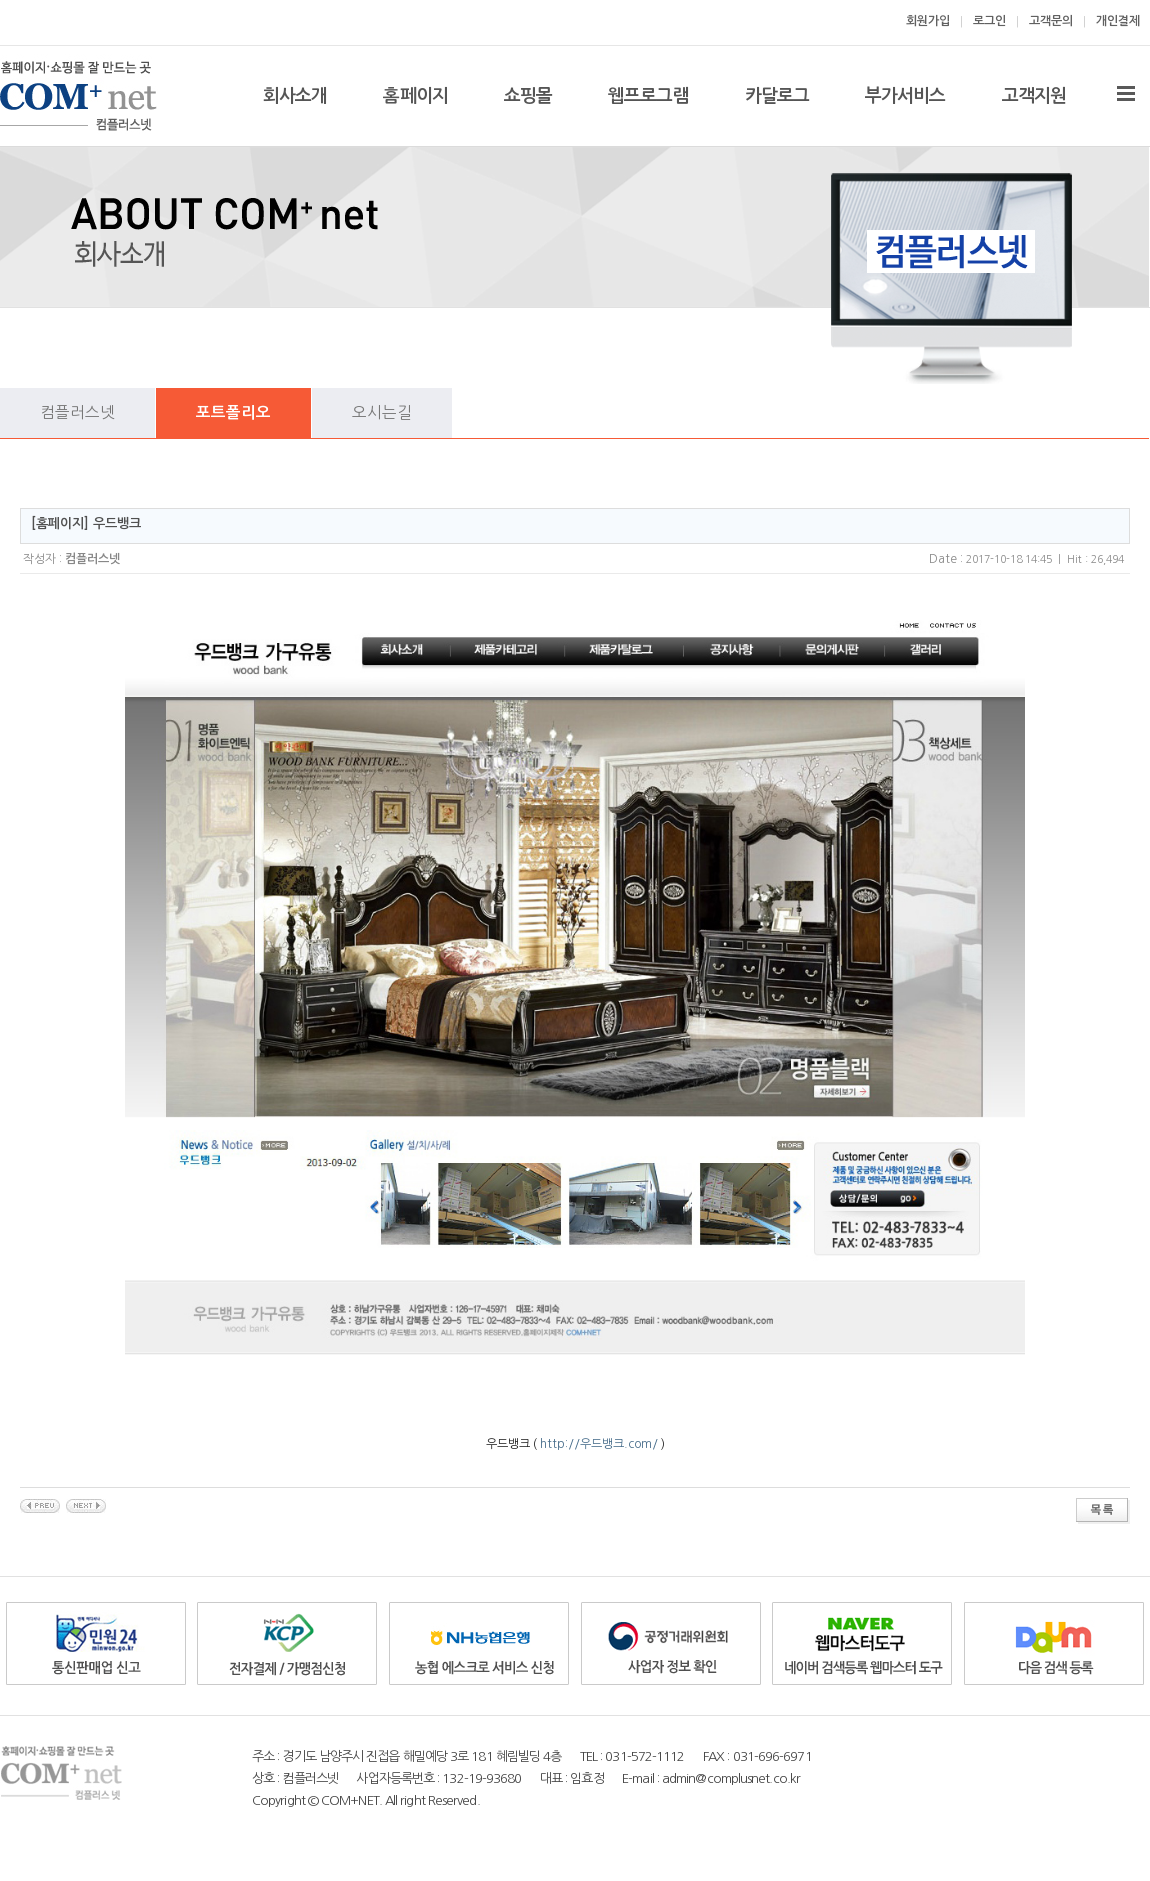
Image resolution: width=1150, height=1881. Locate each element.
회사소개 (295, 96)
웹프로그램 (648, 96)
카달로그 (777, 96)
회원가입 (928, 21)
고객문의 (1051, 21)
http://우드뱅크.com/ (599, 1444)
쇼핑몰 (528, 96)
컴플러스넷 (77, 412)
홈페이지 (415, 96)
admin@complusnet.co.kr (731, 1778)
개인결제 (1118, 21)
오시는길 (382, 412)
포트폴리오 (233, 412)
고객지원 (1034, 96)
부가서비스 (905, 96)
